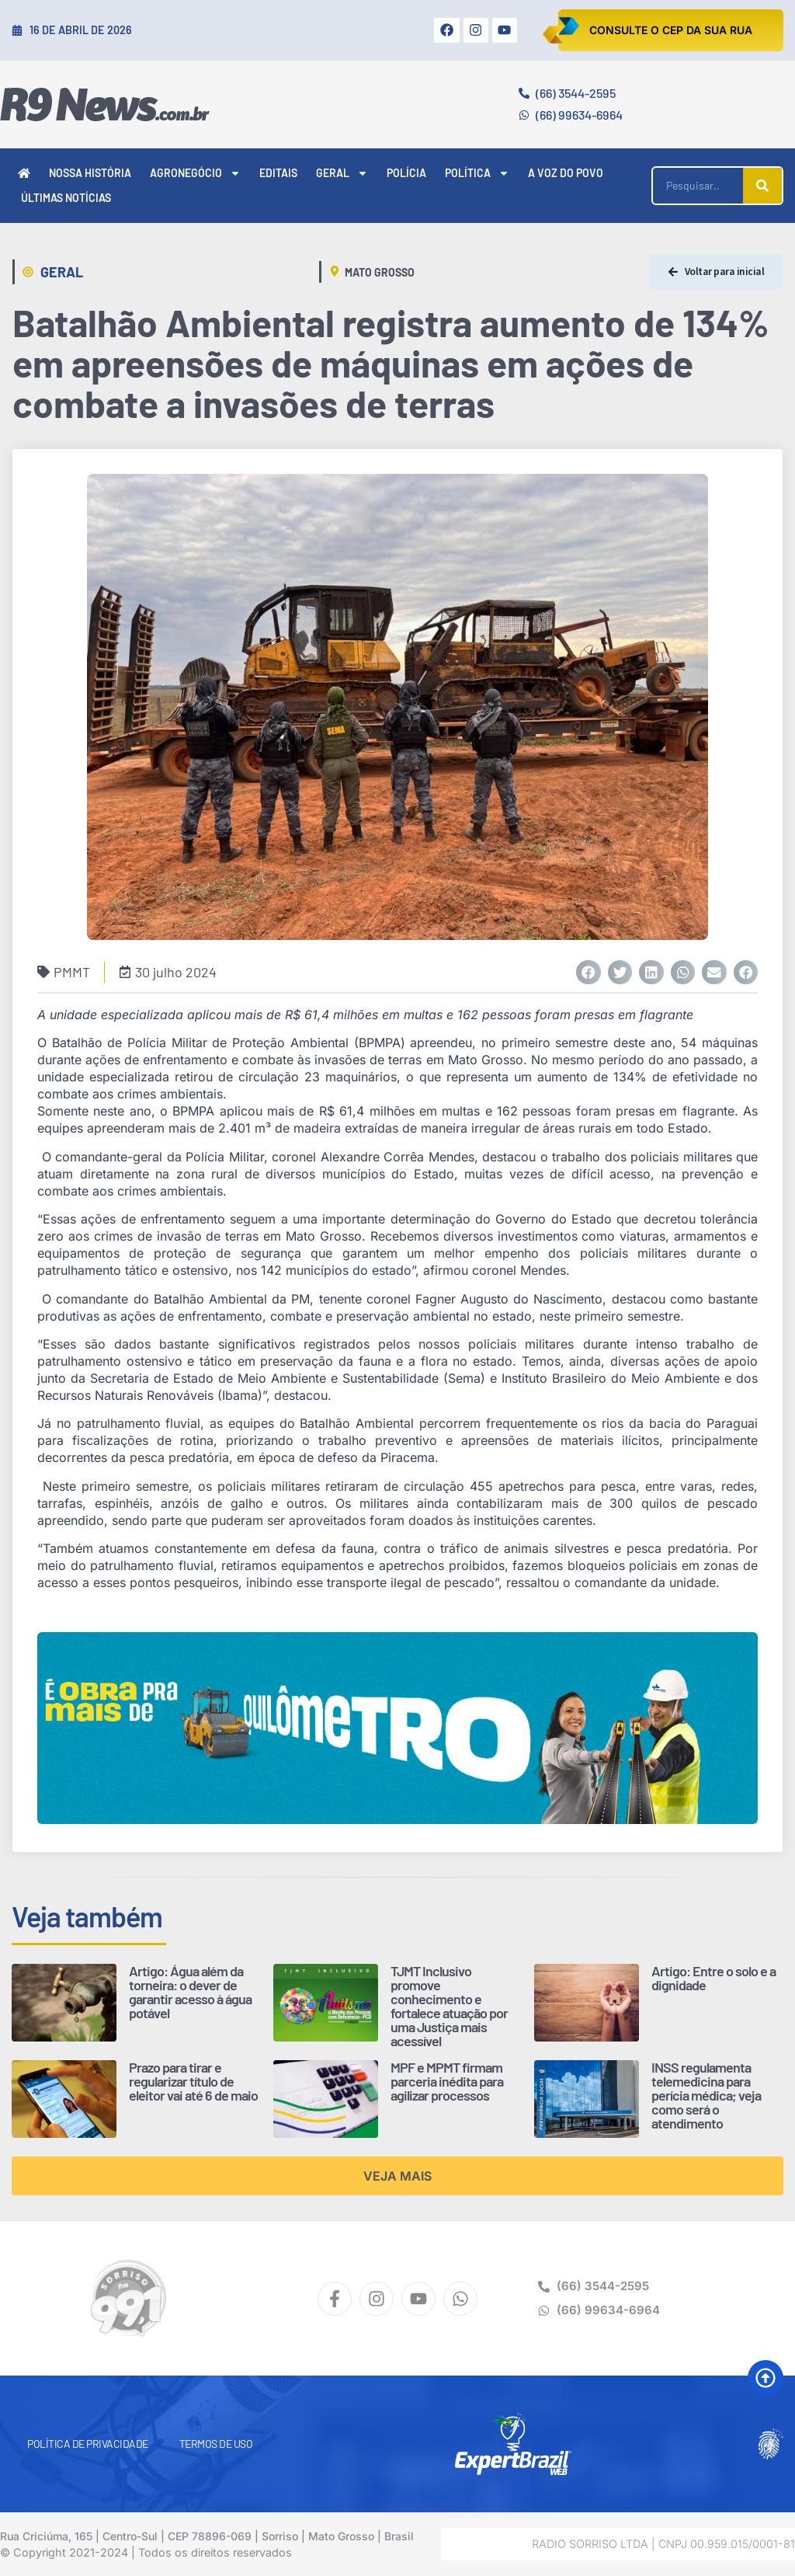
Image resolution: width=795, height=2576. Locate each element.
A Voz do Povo (565, 172)
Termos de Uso (216, 2443)
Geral (342, 173)
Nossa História (90, 172)
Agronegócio (195, 173)
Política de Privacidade (87, 2443)
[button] (588, 972)
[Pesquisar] (762, 186)
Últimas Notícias (66, 197)
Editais (278, 172)
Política (477, 173)
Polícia (406, 172)
